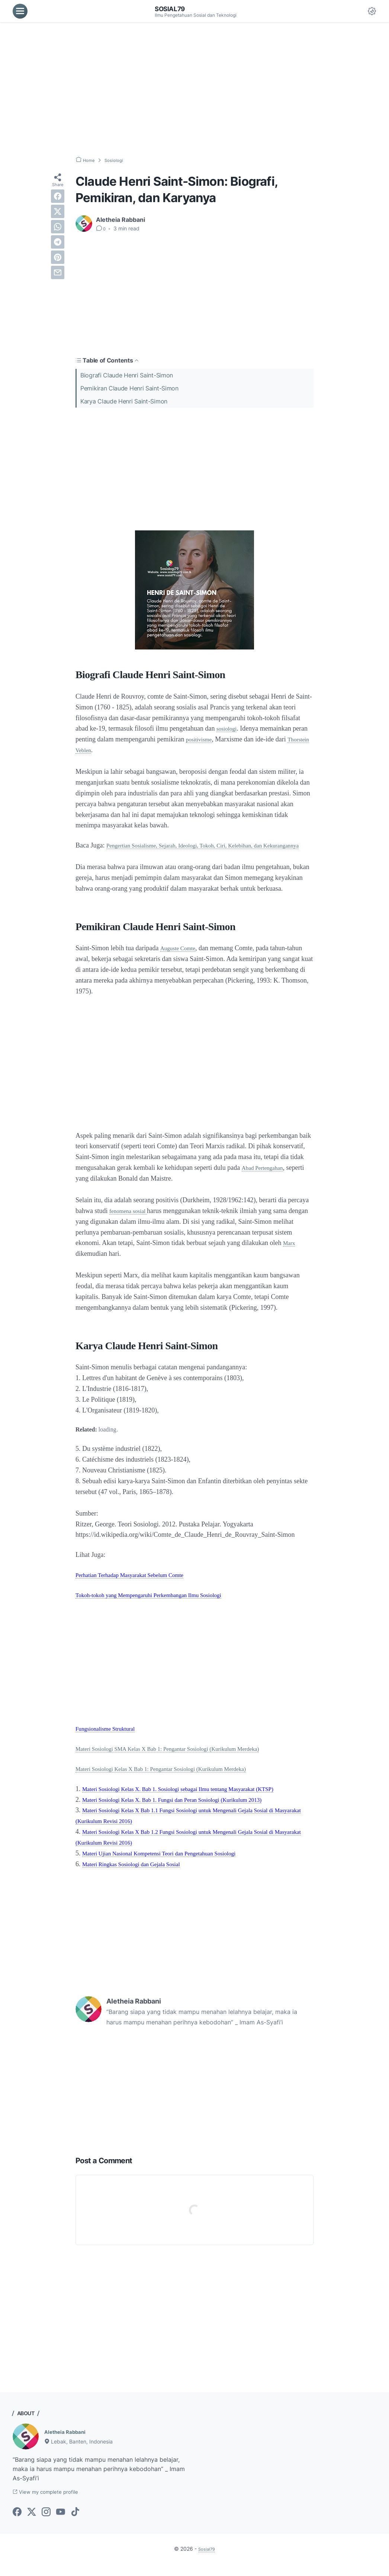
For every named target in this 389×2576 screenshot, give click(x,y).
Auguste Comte (181, 959)
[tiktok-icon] (75, 2524)
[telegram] (57, 242)
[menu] (20, 11)
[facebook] (57, 196)
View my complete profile (53, 2503)
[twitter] (57, 211)
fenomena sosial (131, 1221)
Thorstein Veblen (98, 750)
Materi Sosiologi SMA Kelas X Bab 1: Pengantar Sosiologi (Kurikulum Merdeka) (185, 1759)
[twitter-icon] (31, 2524)
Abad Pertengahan (265, 1178)
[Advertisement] (194, 89)
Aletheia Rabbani (68, 2442)
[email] (57, 272)
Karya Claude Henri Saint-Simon (123, 401)
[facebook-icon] (17, 2524)
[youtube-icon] (60, 2524)
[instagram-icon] (46, 2524)
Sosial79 (172, 8)
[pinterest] (57, 257)
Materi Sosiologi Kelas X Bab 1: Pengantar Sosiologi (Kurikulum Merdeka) (177, 1779)
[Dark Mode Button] (371, 11)
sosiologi (228, 728)
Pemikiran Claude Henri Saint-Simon (129, 388)
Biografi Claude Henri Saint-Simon (126, 375)
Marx (82, 1264)
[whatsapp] (57, 226)
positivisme (201, 739)
